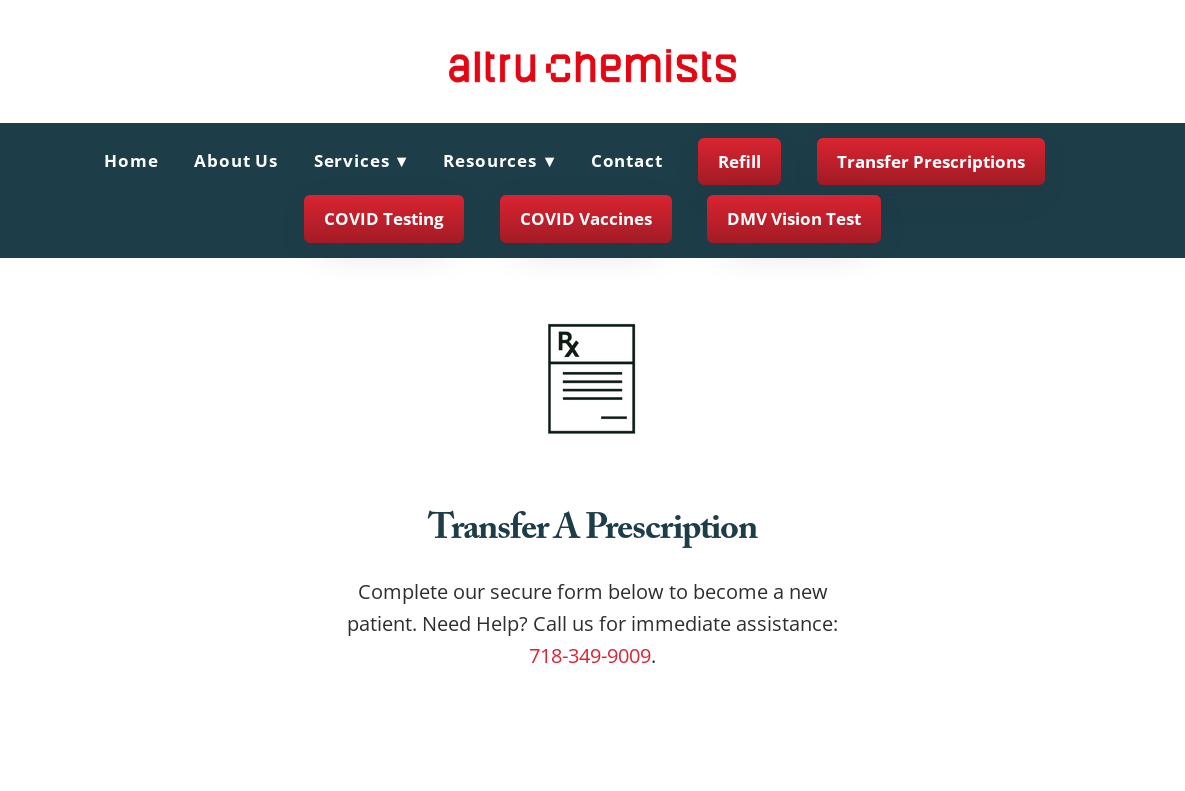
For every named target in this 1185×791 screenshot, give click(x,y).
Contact (627, 160)
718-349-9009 (590, 655)
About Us (236, 160)
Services (361, 160)
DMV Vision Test (794, 218)
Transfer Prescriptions (931, 161)
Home (131, 160)
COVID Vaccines (586, 218)
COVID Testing (384, 218)
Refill (739, 161)
